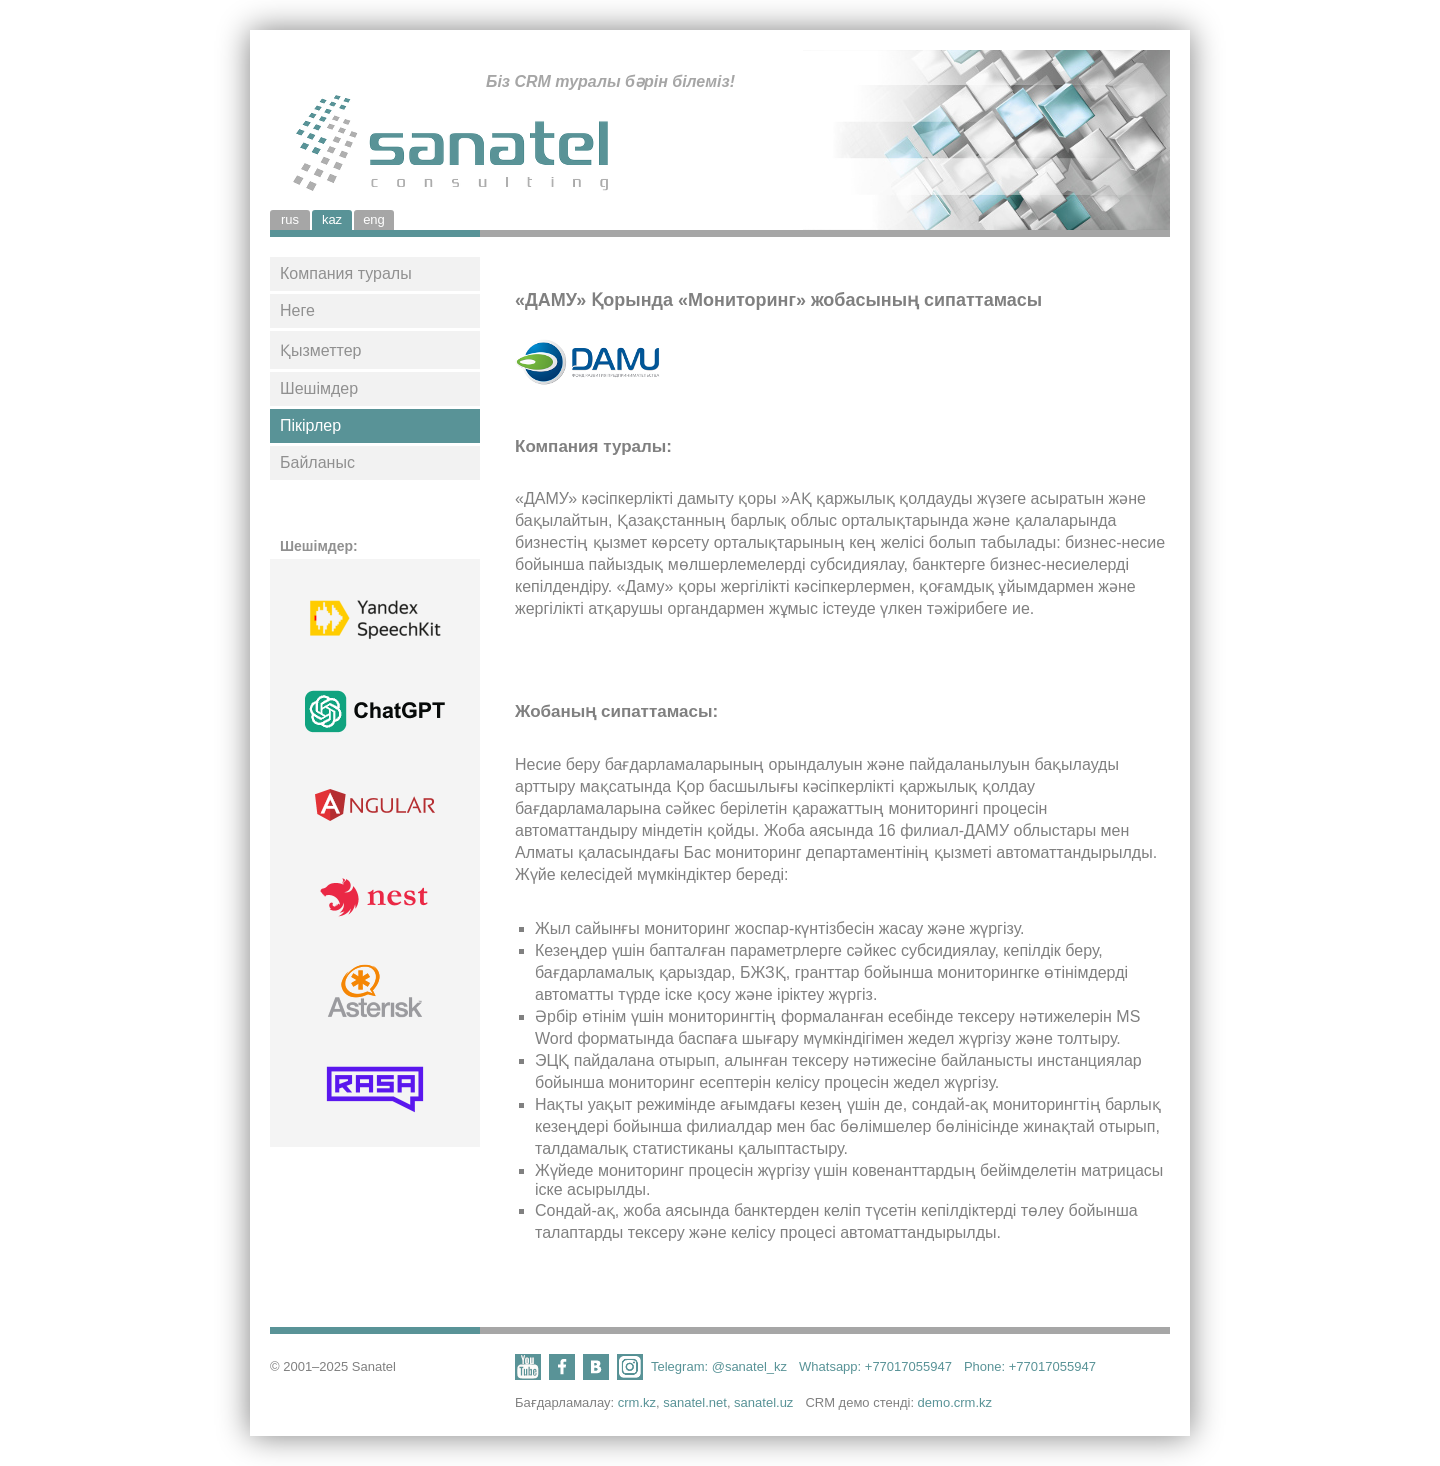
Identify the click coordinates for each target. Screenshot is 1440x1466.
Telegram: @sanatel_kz (719, 1366)
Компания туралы (346, 273)
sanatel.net (695, 1402)
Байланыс (317, 462)
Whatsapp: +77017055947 (875, 1366)
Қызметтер (320, 350)
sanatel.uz (763, 1402)
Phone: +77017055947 (1030, 1366)
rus (290, 219)
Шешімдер (319, 388)
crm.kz (637, 1402)
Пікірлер (310, 425)
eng (374, 219)
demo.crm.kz (955, 1402)
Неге (297, 310)
